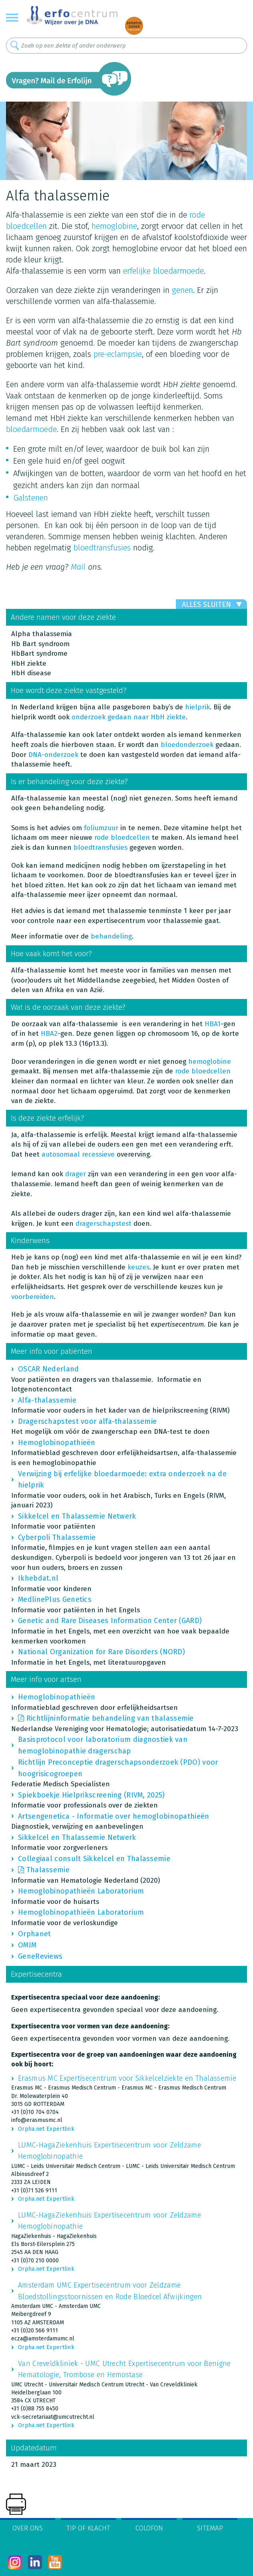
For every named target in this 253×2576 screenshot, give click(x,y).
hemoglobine (114, 226)
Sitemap (210, 2528)
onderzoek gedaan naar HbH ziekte (129, 717)
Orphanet (34, 1933)
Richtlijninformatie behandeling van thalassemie (110, 1718)
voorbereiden (32, 1297)
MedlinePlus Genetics (55, 1599)
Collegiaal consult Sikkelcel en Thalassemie (94, 1858)
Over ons (27, 2528)
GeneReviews (40, 1956)
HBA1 (213, 1024)
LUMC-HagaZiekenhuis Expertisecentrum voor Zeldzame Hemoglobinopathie (109, 2151)
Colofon (149, 2528)
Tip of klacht (88, 2528)
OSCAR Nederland (48, 1369)
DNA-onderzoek (53, 755)
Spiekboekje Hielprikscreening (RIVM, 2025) (91, 1795)
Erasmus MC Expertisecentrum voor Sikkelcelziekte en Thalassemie (127, 2078)
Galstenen (30, 497)
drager (75, 1174)
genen (182, 290)
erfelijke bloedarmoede (163, 271)
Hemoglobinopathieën (57, 1442)
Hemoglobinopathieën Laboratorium (81, 1891)
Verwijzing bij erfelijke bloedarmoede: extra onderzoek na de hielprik (122, 1479)
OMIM (27, 1945)
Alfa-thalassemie (47, 1400)
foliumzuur (101, 828)
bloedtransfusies (102, 547)
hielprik (197, 707)
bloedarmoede (31, 429)
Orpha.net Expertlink (46, 2129)
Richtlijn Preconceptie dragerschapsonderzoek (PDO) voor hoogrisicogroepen (118, 1768)
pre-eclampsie (118, 354)
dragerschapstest (103, 1223)
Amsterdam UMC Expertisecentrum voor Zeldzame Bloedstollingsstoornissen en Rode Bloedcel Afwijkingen (110, 2291)
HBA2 (49, 1033)
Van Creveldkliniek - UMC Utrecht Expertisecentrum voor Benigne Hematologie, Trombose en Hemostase (124, 2369)
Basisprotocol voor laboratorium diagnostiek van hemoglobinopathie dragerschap (102, 1745)
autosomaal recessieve (78, 1154)
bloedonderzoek (187, 745)
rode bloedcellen (122, 837)
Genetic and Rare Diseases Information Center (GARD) (110, 1620)
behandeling (111, 936)
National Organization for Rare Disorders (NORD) (101, 1651)
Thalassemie (48, 1869)
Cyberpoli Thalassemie (57, 1537)
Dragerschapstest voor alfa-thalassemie (87, 1421)
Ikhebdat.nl (38, 1578)
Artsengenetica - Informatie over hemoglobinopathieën (113, 1816)
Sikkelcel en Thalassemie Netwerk (77, 1516)
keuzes (138, 1267)
